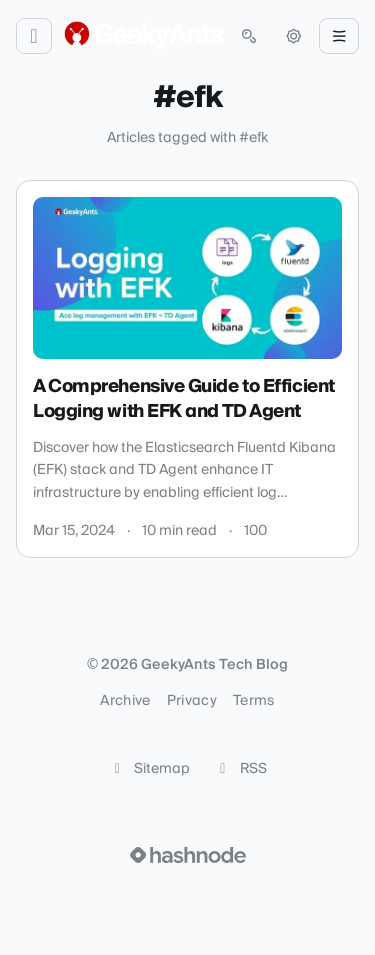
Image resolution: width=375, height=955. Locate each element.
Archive (125, 701)
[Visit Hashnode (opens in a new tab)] (188, 855)
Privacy (192, 701)
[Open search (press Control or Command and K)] (249, 36)
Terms (254, 701)
